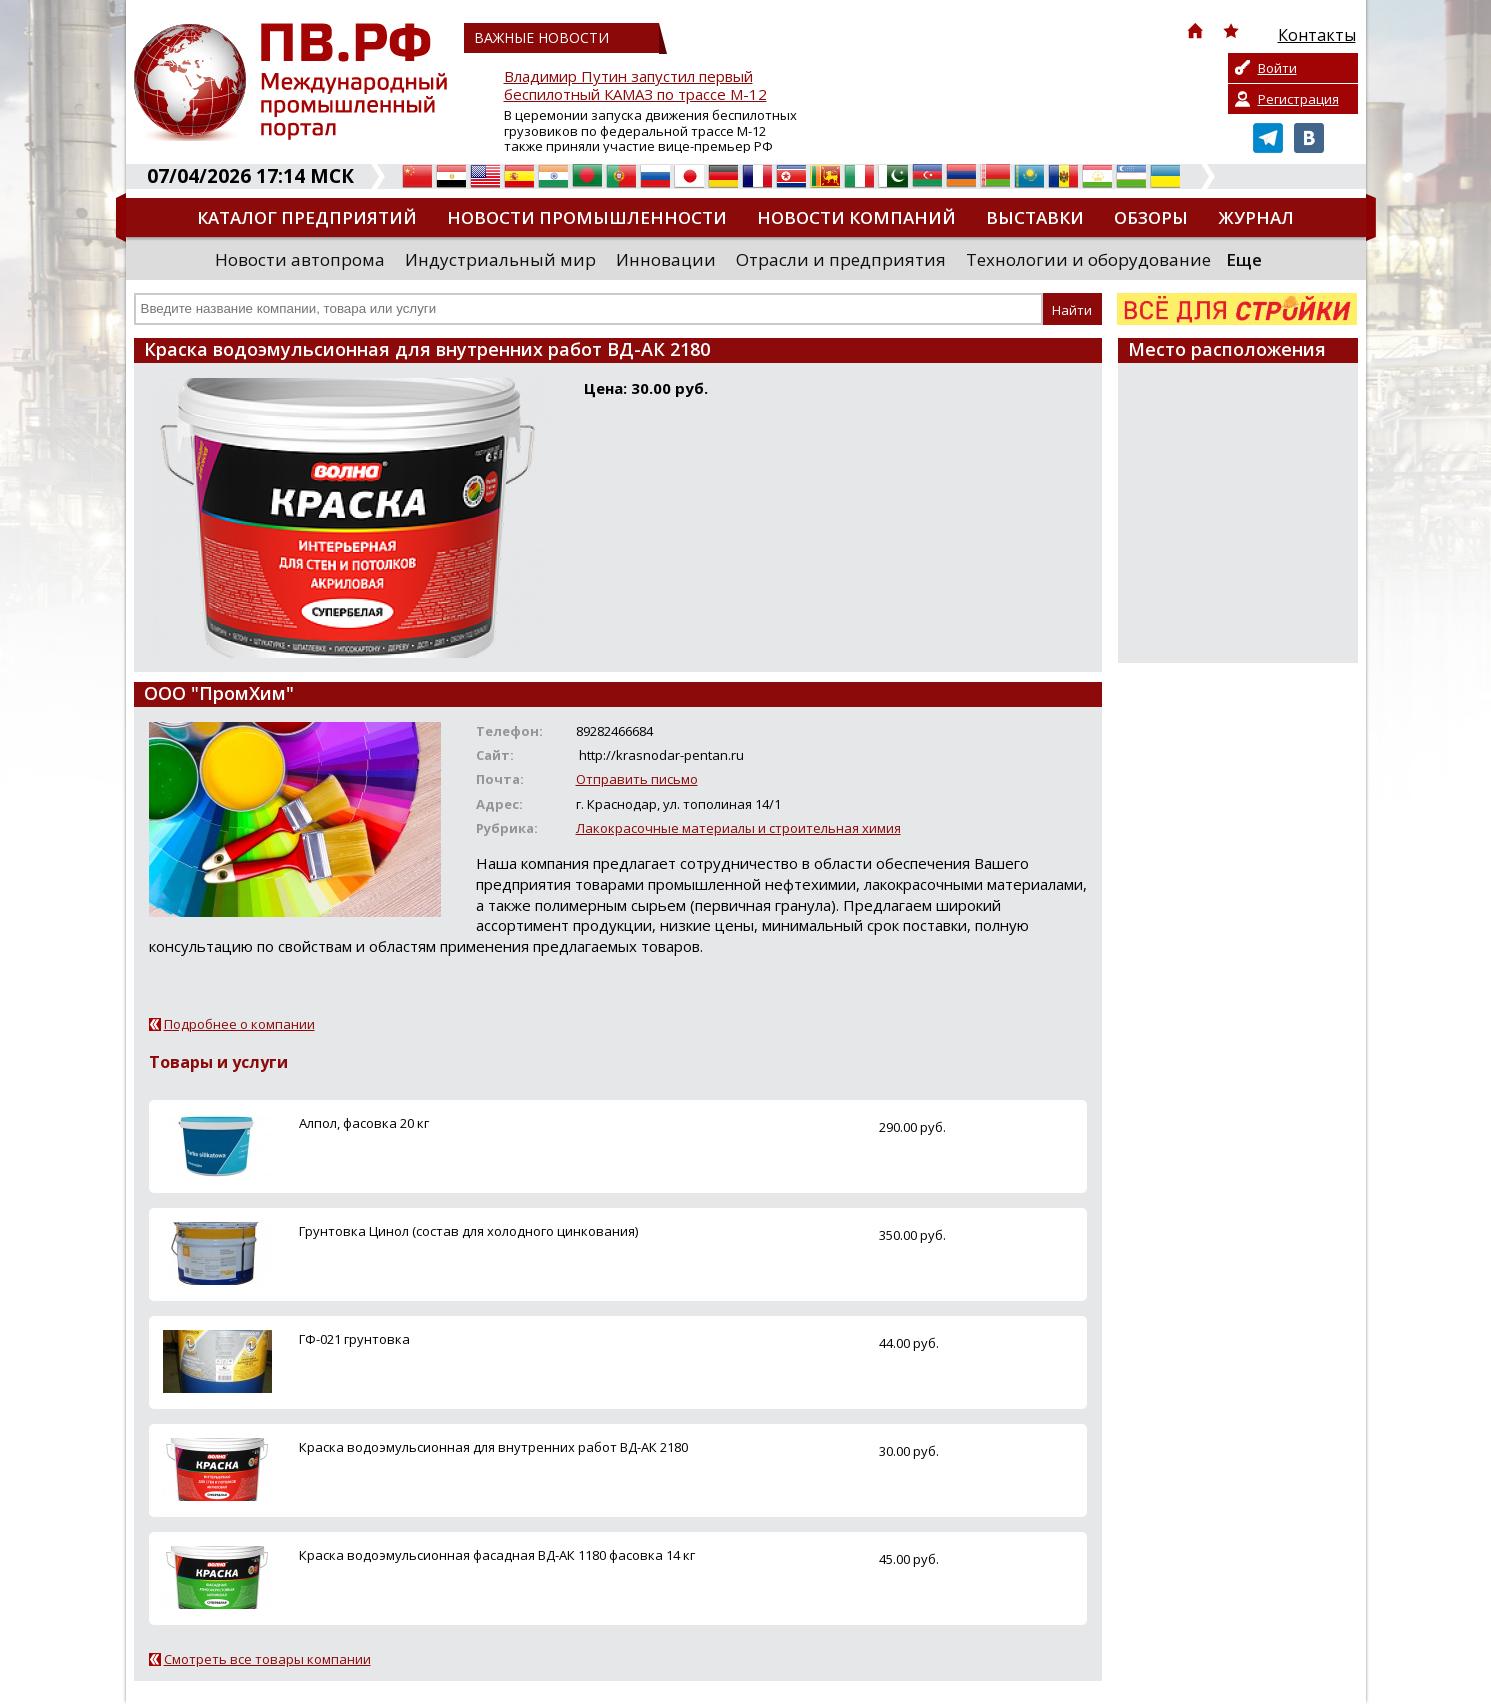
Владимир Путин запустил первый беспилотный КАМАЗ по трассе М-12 (635, 85)
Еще (1244, 259)
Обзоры (1151, 217)
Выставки (1035, 217)
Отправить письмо (637, 779)
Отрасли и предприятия (841, 259)
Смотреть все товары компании (267, 1659)
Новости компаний (856, 217)
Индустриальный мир (500, 259)
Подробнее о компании (239, 1024)
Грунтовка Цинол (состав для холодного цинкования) (468, 1231)
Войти (1277, 68)
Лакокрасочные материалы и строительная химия (738, 828)
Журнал (1256, 217)
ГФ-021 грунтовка (354, 1339)
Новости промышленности (587, 217)
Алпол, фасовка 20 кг (364, 1123)
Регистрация (1298, 99)
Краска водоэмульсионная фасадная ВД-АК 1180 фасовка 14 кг (497, 1555)
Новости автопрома (300, 259)
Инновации (666, 259)
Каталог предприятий (307, 217)
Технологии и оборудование (1088, 259)
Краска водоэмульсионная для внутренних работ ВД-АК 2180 (493, 1447)
